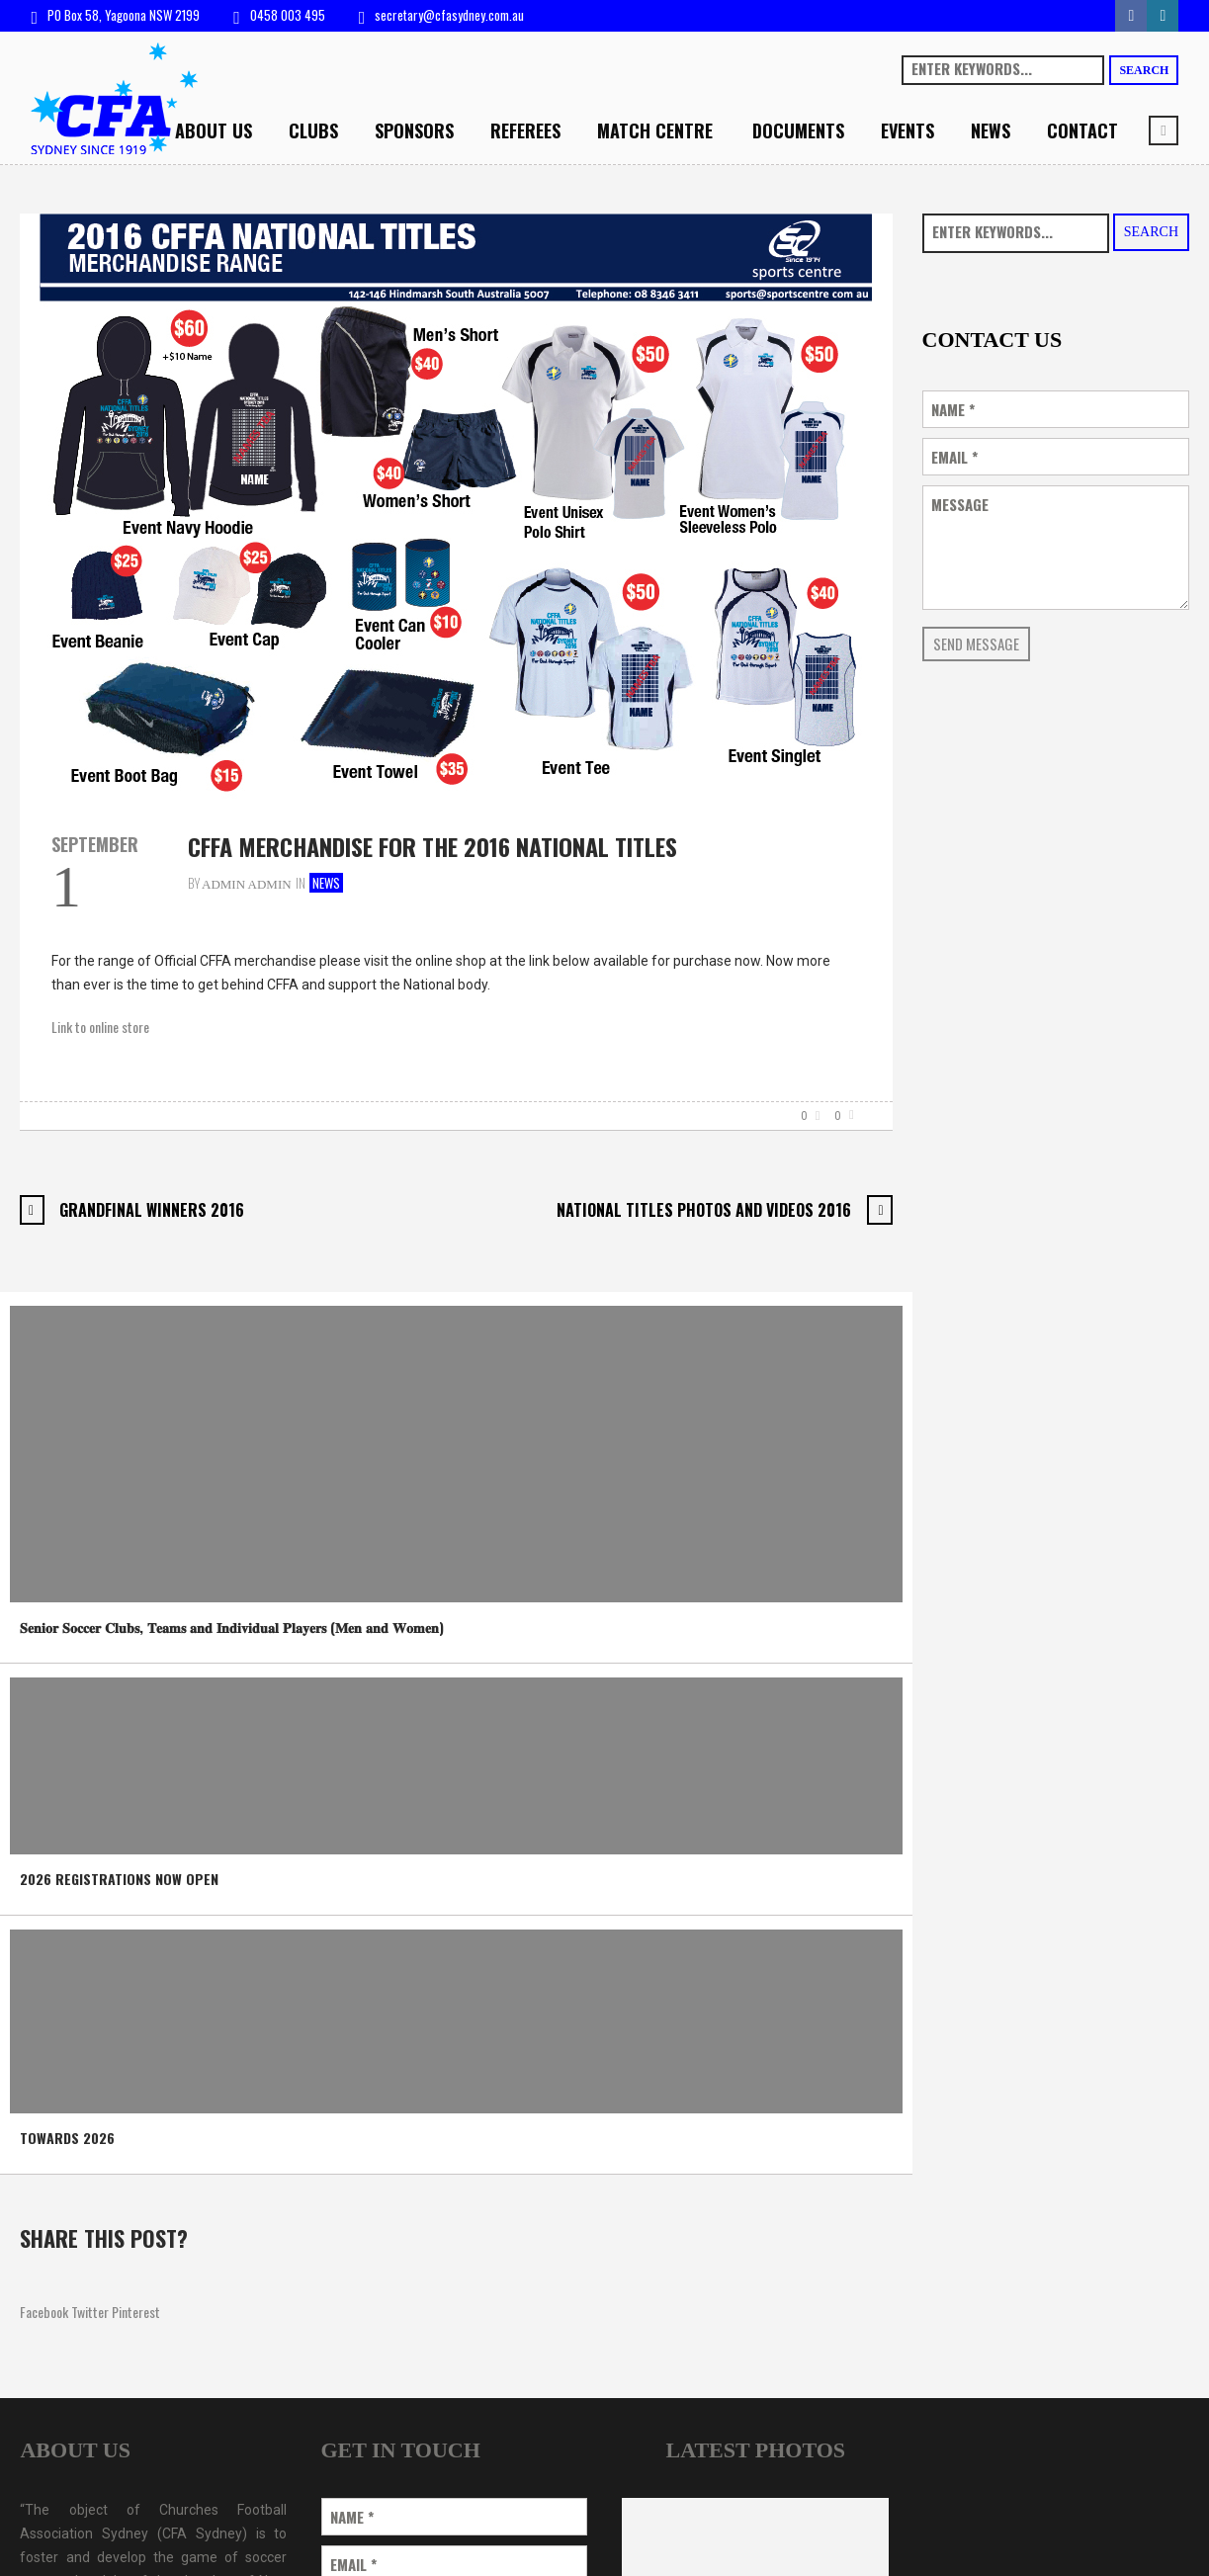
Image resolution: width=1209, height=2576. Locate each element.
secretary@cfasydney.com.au (449, 15)
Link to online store (100, 1026)
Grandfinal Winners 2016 (151, 1210)
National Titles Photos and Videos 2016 (704, 1210)
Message (960, 504)
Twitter (90, 2311)
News (326, 883)
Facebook (44, 2311)
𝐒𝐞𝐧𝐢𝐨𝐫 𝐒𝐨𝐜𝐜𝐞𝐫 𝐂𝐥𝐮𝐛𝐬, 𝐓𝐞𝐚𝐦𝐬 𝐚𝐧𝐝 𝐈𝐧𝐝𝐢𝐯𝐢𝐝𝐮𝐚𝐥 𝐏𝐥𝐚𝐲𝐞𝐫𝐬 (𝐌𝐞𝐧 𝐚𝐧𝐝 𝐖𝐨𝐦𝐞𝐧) (232, 1626)
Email (954, 457)
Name (953, 409)
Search (1143, 70)
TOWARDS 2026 (67, 2137)
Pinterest (136, 2311)
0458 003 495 (287, 15)
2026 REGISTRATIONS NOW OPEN (119, 1878)
